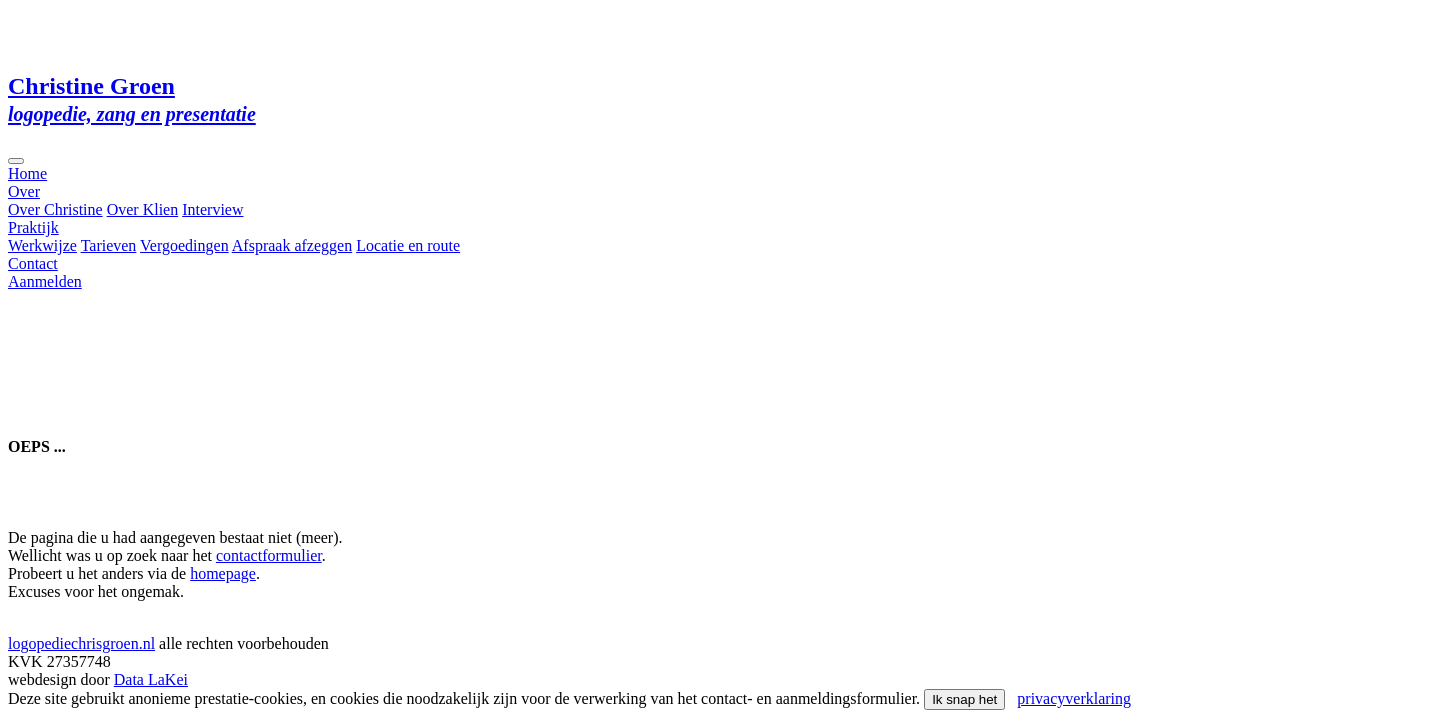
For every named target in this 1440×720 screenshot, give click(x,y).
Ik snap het (964, 699)
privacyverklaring (1074, 698)
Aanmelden (45, 281)
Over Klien (143, 209)
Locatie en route (408, 245)
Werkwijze (42, 245)
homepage (223, 573)
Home (27, 173)
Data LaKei (151, 679)
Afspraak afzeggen (292, 245)
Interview (212, 209)
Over (24, 191)
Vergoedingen (184, 245)
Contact (33, 263)
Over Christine (55, 209)
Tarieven (109, 245)
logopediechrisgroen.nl (81, 643)
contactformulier (269, 555)
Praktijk (33, 227)
